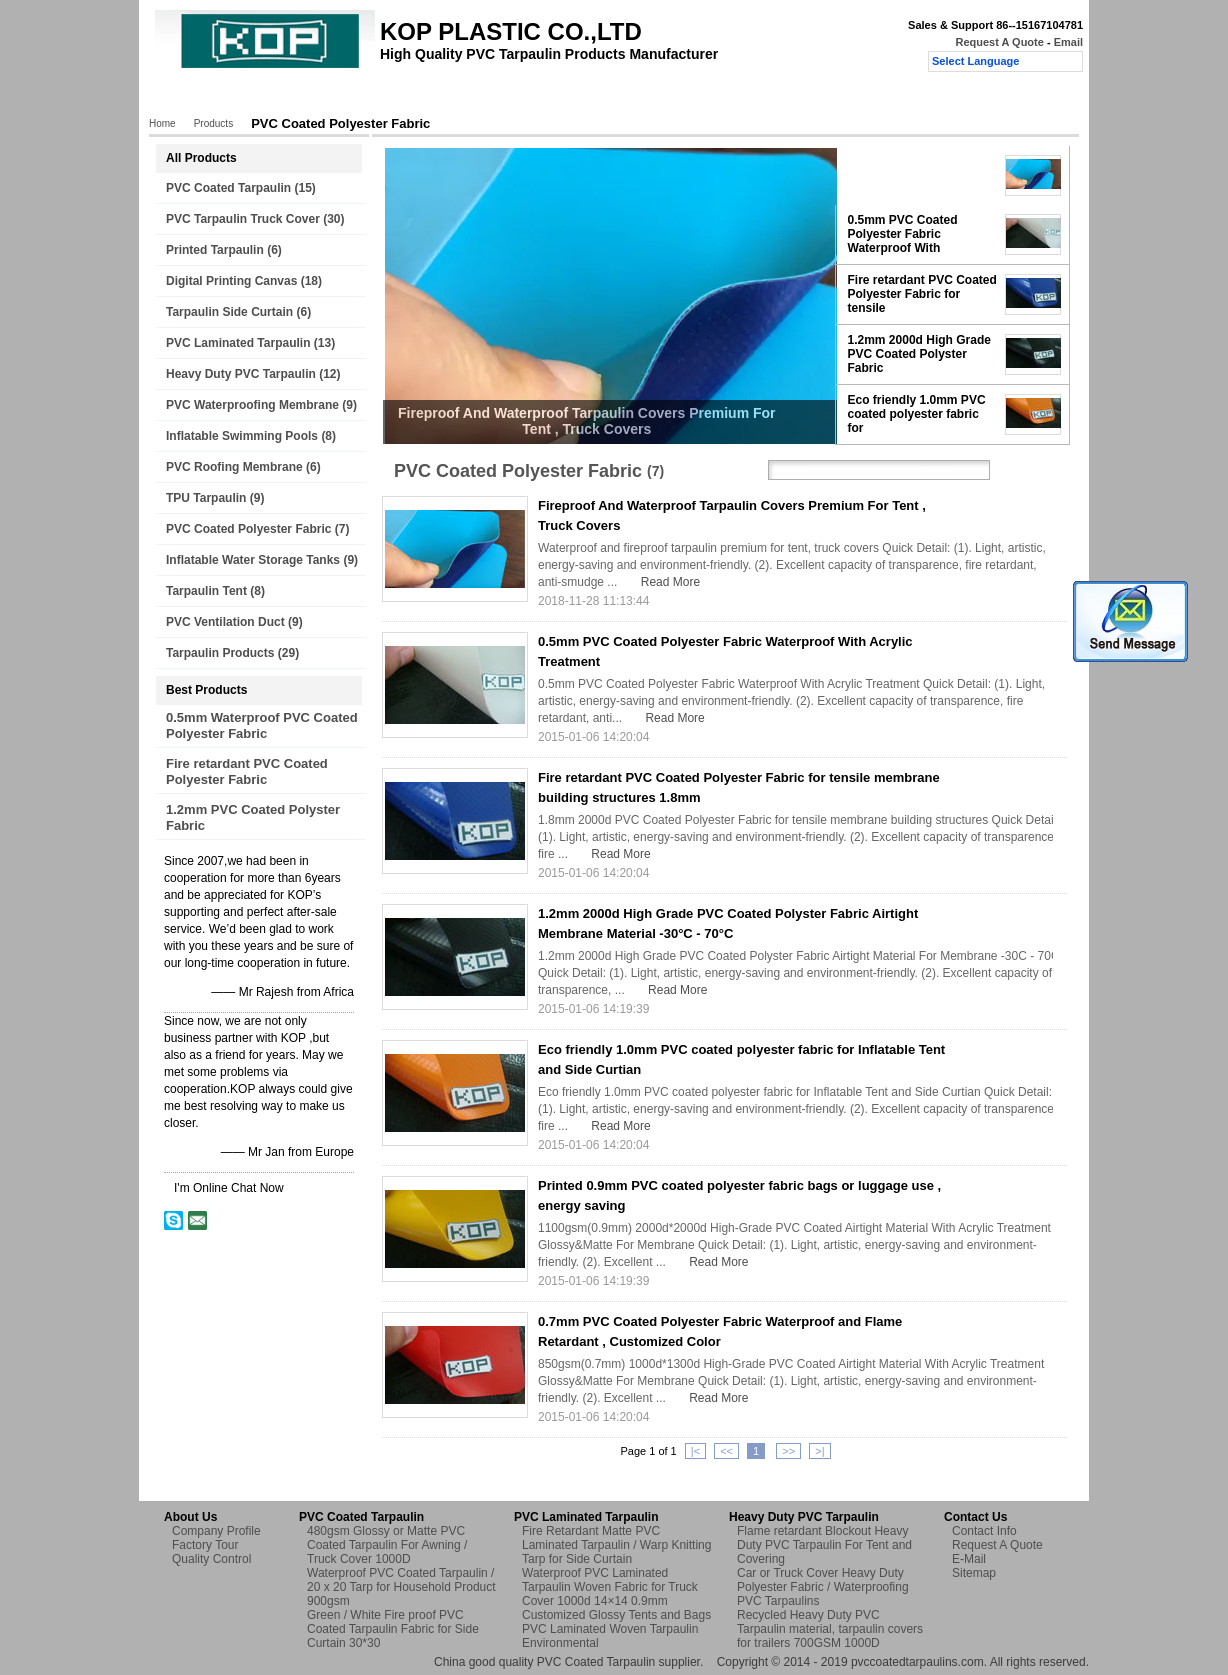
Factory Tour (425, 97)
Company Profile (216, 1531)
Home (189, 97)
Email (1068, 42)
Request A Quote (999, 42)
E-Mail (969, 1559)
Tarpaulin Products (220, 653)
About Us (336, 97)
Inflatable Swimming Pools (242, 436)
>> (788, 1451)
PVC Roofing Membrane (234, 467)
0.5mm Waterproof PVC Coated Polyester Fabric (262, 725)
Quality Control (527, 97)
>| (819, 1451)
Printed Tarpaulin (215, 250)
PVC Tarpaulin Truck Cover (243, 219)
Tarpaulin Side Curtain (229, 312)
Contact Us (627, 97)
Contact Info (984, 1531)
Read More (670, 582)
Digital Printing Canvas (231, 281)
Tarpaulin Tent (206, 591)
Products (258, 97)
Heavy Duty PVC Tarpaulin (241, 374)
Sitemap (974, 1573)
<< (726, 1451)
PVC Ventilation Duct (225, 622)
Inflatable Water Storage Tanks (253, 560)
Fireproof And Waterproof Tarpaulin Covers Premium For (921, 175)
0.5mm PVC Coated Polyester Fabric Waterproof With (903, 234)
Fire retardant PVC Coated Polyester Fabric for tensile (922, 294)
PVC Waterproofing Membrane (252, 405)
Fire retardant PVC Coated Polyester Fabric (247, 771)
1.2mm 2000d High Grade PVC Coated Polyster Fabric (919, 354)
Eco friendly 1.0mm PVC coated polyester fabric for (917, 414)
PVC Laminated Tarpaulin (238, 343)
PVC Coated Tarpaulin (228, 188)
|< (695, 1451)
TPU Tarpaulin (206, 498)
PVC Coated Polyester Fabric (248, 529)
